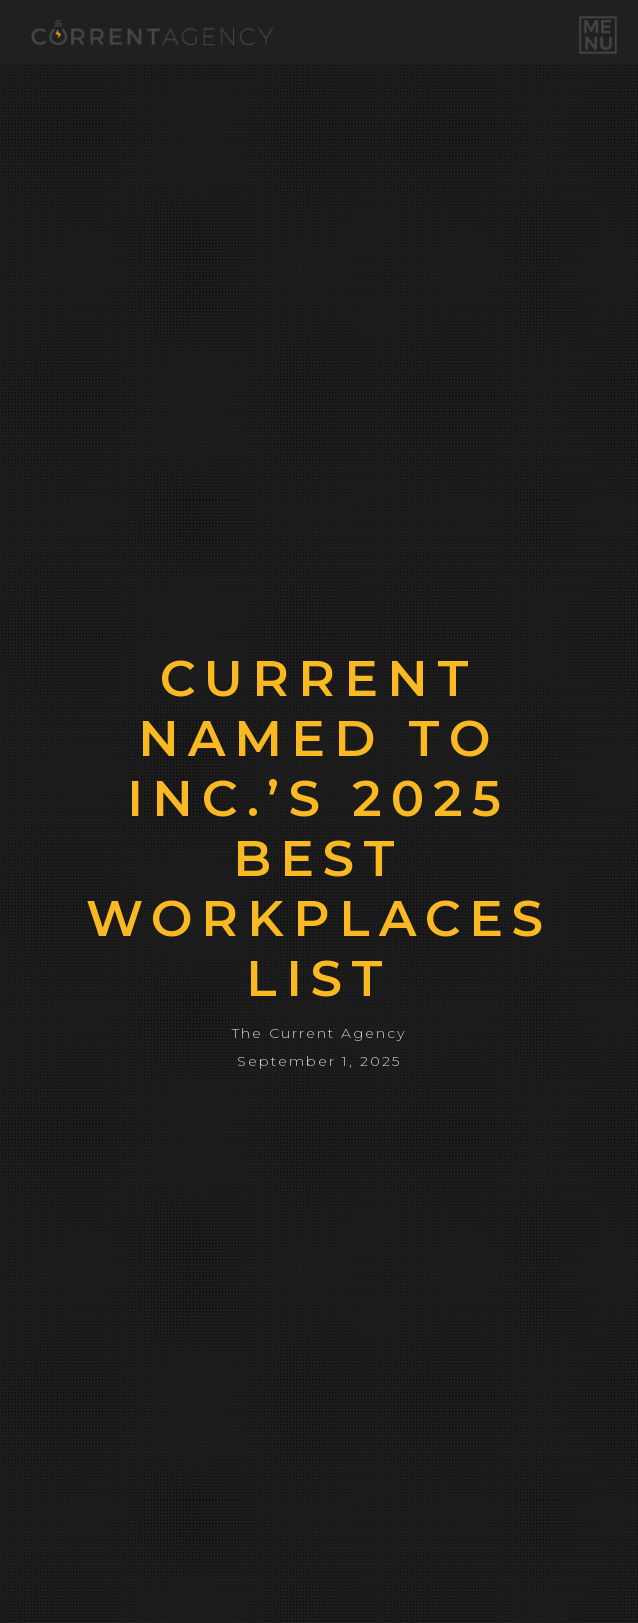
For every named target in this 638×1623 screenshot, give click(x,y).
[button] (598, 35)
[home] (147, 32)
